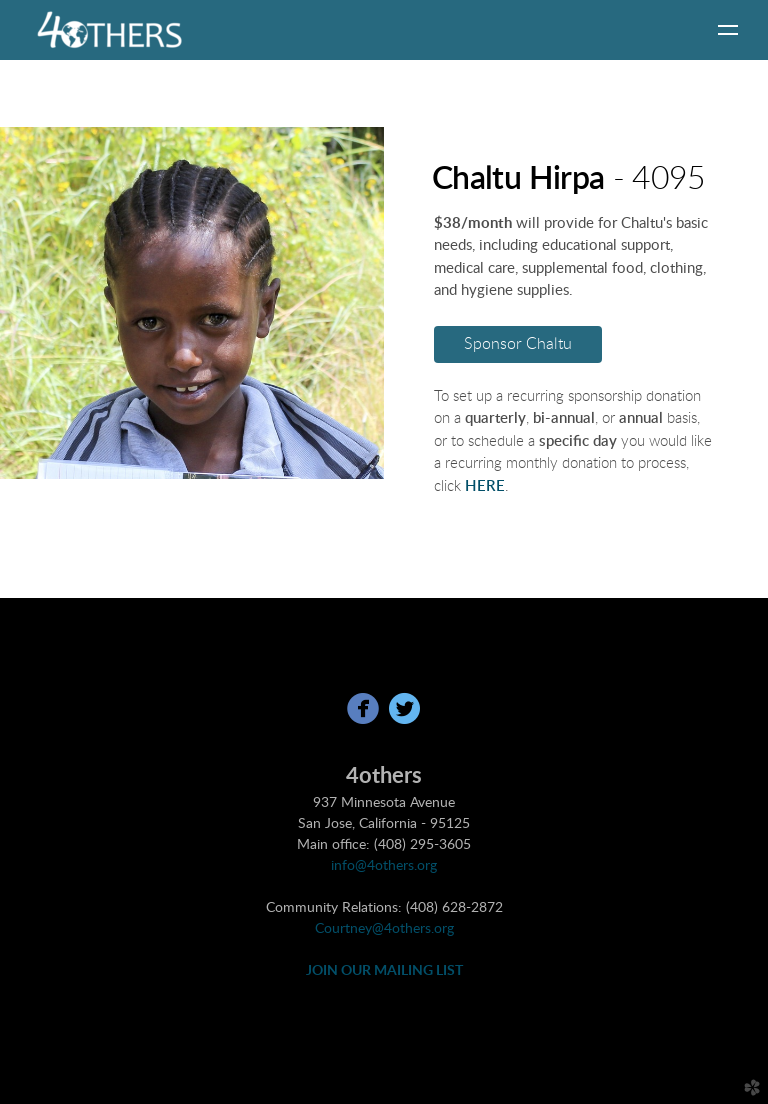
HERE (485, 486)
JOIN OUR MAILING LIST (384, 971)
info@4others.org (384, 866)
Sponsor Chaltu (518, 344)
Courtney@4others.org (384, 929)
